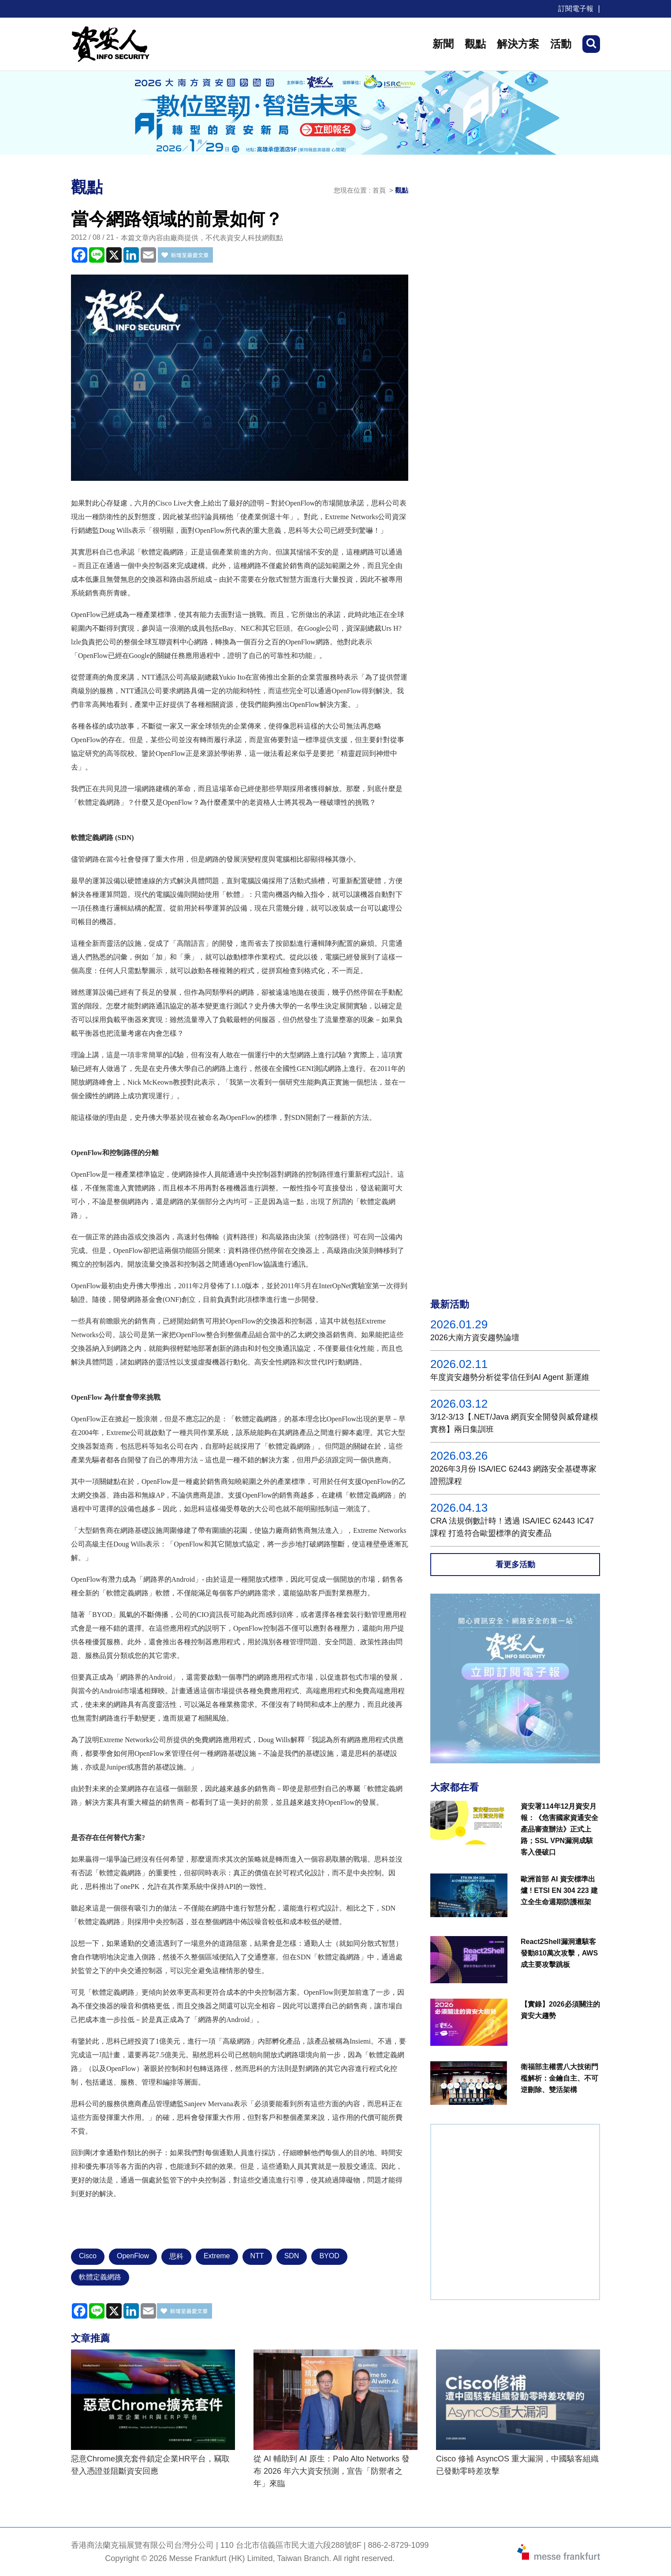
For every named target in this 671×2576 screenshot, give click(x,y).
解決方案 (518, 44)
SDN (291, 2256)
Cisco (88, 2256)
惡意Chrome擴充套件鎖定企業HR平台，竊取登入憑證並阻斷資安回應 (150, 2465)
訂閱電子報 (575, 8)
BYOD (329, 2256)
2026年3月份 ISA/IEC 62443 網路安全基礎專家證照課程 (513, 1475)
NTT (257, 2256)
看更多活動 (515, 1564)
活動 (560, 44)
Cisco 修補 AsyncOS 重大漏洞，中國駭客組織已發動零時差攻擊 (517, 2465)
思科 (176, 2256)
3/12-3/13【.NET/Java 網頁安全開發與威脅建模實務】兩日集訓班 (514, 1423)
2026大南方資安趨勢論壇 (474, 1337)
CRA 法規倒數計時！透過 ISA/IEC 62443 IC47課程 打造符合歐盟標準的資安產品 (512, 1527)
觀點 (475, 44)
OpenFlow (133, 2256)
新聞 (443, 44)
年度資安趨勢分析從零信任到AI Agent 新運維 (509, 1377)
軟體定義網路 (100, 2277)
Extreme (217, 2256)
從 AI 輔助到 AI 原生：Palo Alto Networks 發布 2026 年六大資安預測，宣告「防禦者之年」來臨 (331, 2471)
